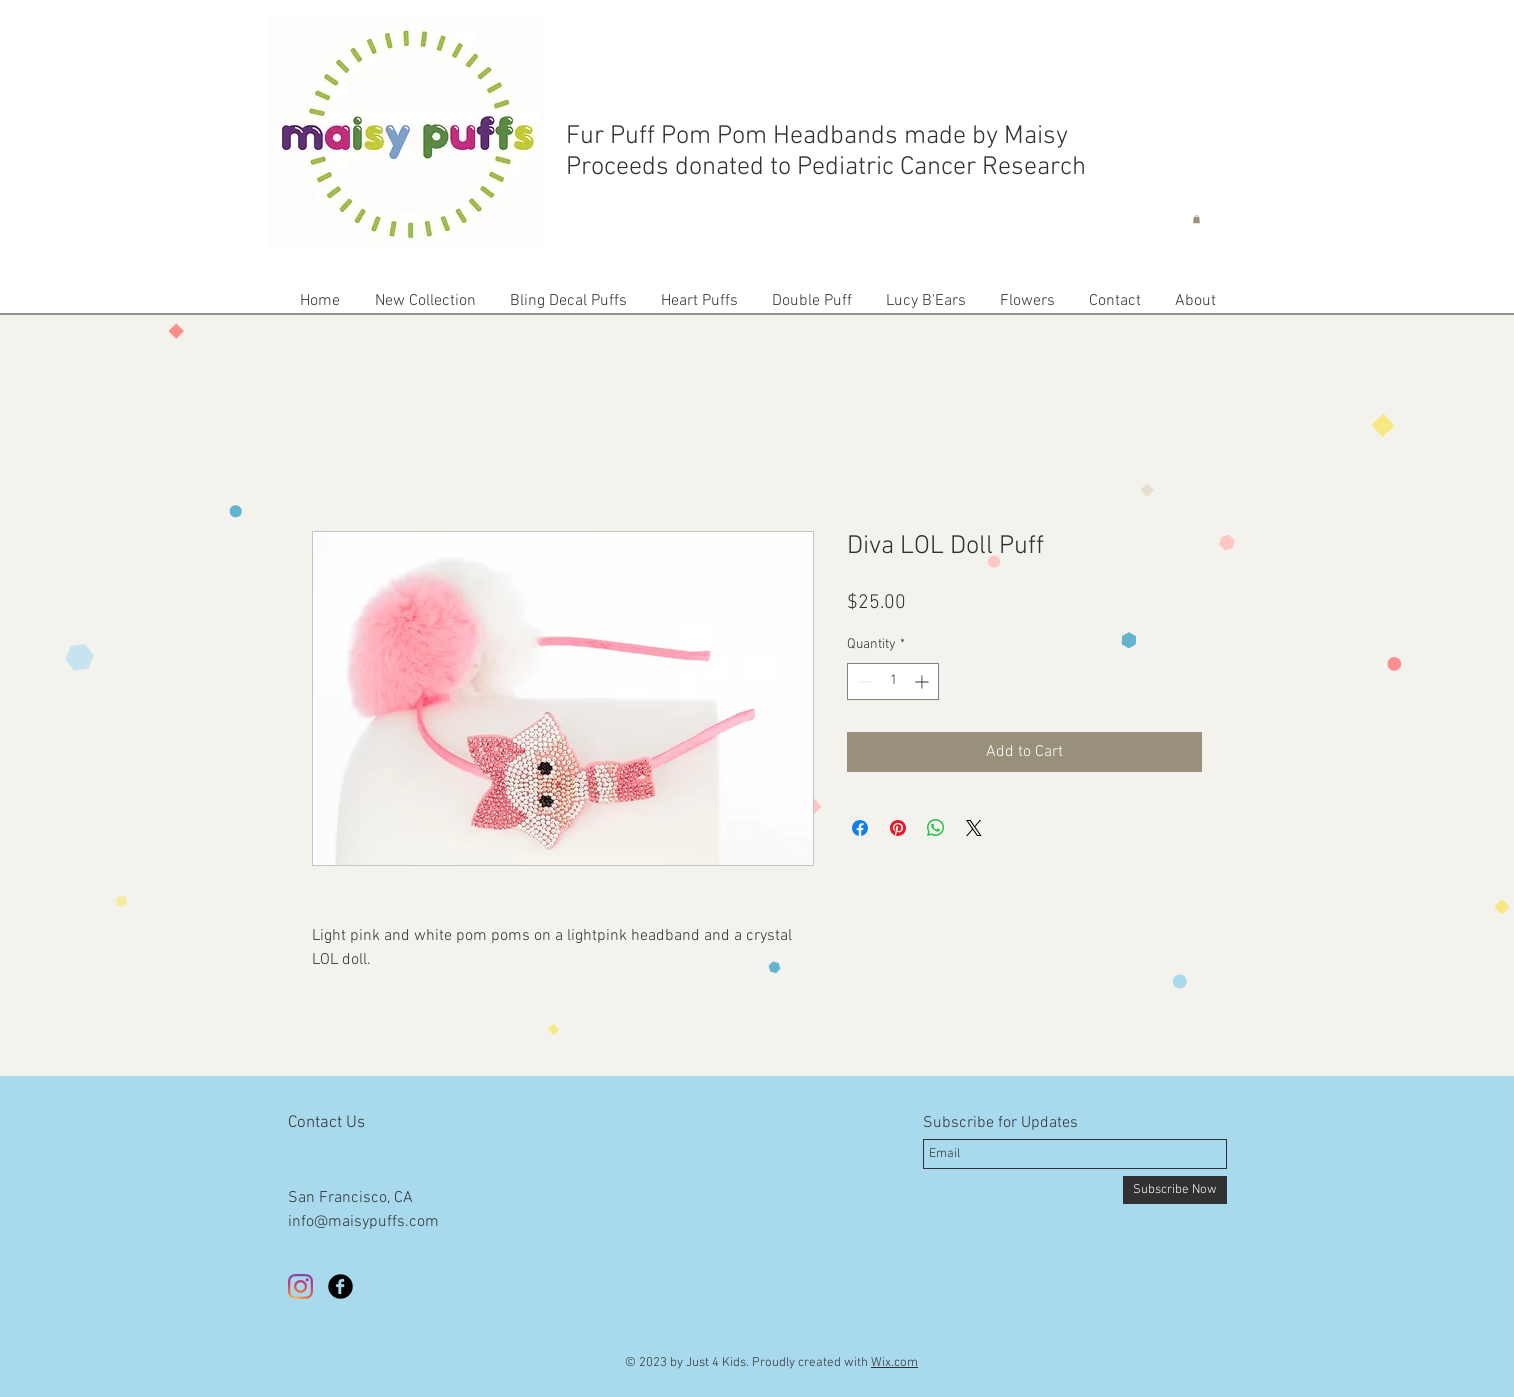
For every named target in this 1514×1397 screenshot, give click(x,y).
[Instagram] (300, 1286)
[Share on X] (974, 828)
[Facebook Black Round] (340, 1286)
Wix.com (894, 1363)
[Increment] (923, 681)
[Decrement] (862, 681)
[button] (1196, 219)
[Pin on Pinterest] (898, 828)
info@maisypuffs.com (363, 1222)
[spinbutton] (893, 681)
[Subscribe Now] (1175, 1190)
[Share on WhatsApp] (936, 828)
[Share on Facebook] (860, 828)
